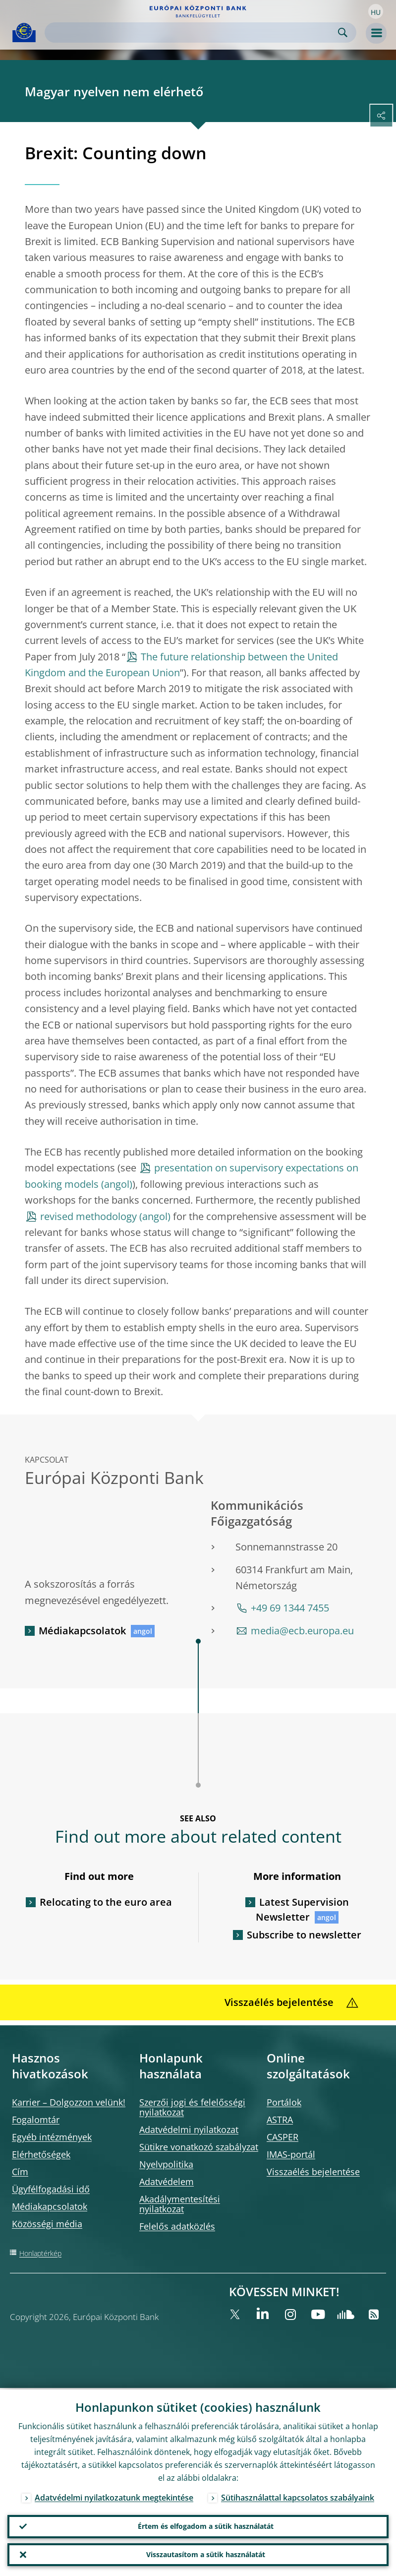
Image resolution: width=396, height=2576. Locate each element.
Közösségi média (47, 2224)
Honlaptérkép (40, 2253)
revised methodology (88, 1216)
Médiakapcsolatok (82, 1630)
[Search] (193, 32)
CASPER (282, 2137)
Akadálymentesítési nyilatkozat (179, 2204)
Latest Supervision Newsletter (302, 1909)
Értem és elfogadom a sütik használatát (206, 2525)
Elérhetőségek (41, 2154)
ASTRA (280, 2119)
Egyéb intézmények (52, 2137)
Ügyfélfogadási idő (51, 2189)
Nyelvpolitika (166, 2164)
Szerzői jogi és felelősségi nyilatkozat (192, 2107)
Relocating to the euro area (106, 1902)
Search (343, 32)
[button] (375, 11)
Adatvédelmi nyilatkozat (188, 2129)
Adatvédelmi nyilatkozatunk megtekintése (114, 2496)
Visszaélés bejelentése (313, 2172)
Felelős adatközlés (177, 2226)
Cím (20, 2172)
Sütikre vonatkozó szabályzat (198, 2147)
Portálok (284, 2102)
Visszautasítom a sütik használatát (205, 2554)
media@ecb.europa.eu (302, 1630)
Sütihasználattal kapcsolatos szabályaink (297, 2496)
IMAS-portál (291, 2154)
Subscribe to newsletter (304, 1934)
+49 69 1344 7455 (290, 1607)
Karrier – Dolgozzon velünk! (68, 2102)
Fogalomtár (35, 2119)
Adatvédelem (166, 2182)
